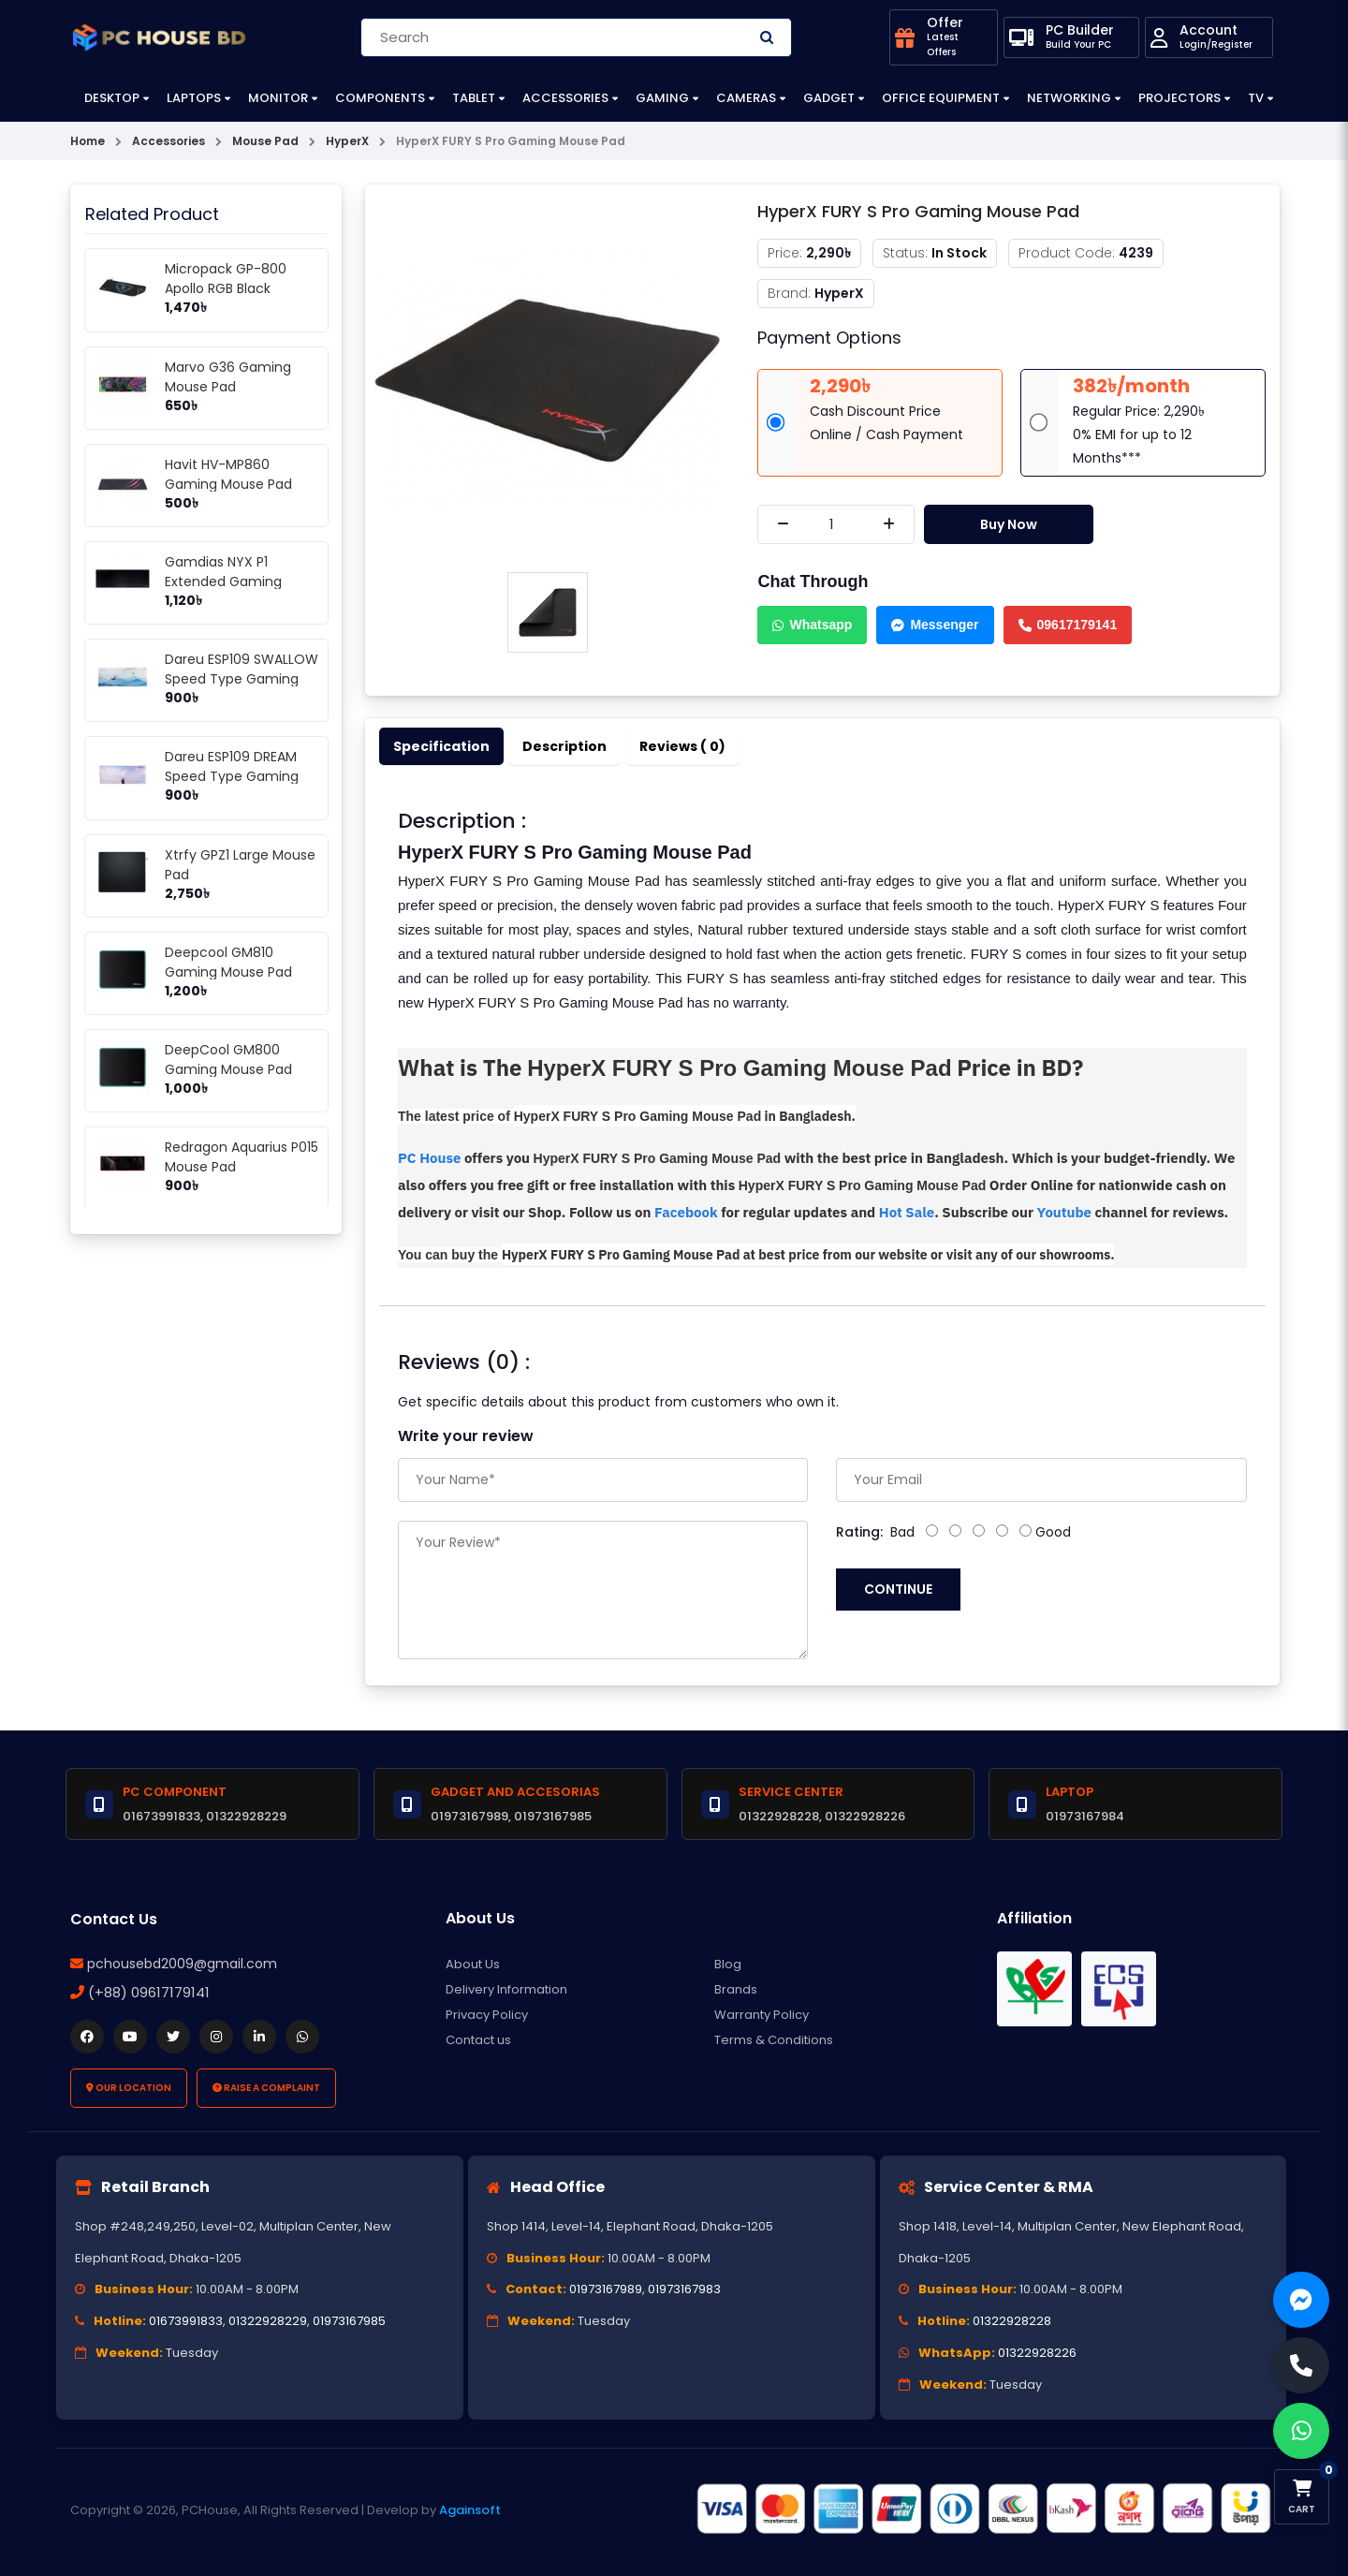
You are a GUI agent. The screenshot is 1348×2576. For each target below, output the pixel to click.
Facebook (687, 1212)
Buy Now (1008, 524)
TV (1256, 98)
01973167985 (349, 2321)
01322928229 (267, 2321)
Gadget (829, 98)
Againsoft (470, 2510)
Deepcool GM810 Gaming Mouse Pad (228, 962)
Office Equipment (941, 98)
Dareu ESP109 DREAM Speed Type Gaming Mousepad (232, 776)
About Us (473, 1964)
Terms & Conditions (773, 2040)
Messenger (934, 624)
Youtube (1066, 1212)
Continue (898, 1589)
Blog (727, 1964)
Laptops (194, 98)
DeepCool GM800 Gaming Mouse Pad (228, 1059)
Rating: (859, 1532)
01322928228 (1012, 2321)
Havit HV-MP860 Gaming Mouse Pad (228, 474)
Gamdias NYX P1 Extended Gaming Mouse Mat (223, 581)
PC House (429, 1158)
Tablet (473, 98)
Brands (735, 1989)
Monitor (278, 98)
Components (380, 98)
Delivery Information (506, 1989)
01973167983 (684, 2289)
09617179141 (1068, 624)
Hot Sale (906, 1212)
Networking (1069, 98)
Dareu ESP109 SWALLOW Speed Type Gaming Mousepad (241, 679)
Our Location (128, 2088)
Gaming (662, 98)
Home (87, 141)
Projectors (1179, 98)
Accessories (565, 98)
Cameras (746, 98)
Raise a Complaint (266, 2088)
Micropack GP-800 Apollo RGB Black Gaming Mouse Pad (228, 288)
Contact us (478, 2040)
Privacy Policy (487, 2015)
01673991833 (186, 2321)
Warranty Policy (761, 2015)
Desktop (111, 98)
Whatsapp (812, 624)
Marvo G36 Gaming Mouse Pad (228, 377)
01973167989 (605, 2289)
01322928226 (1037, 2353)
